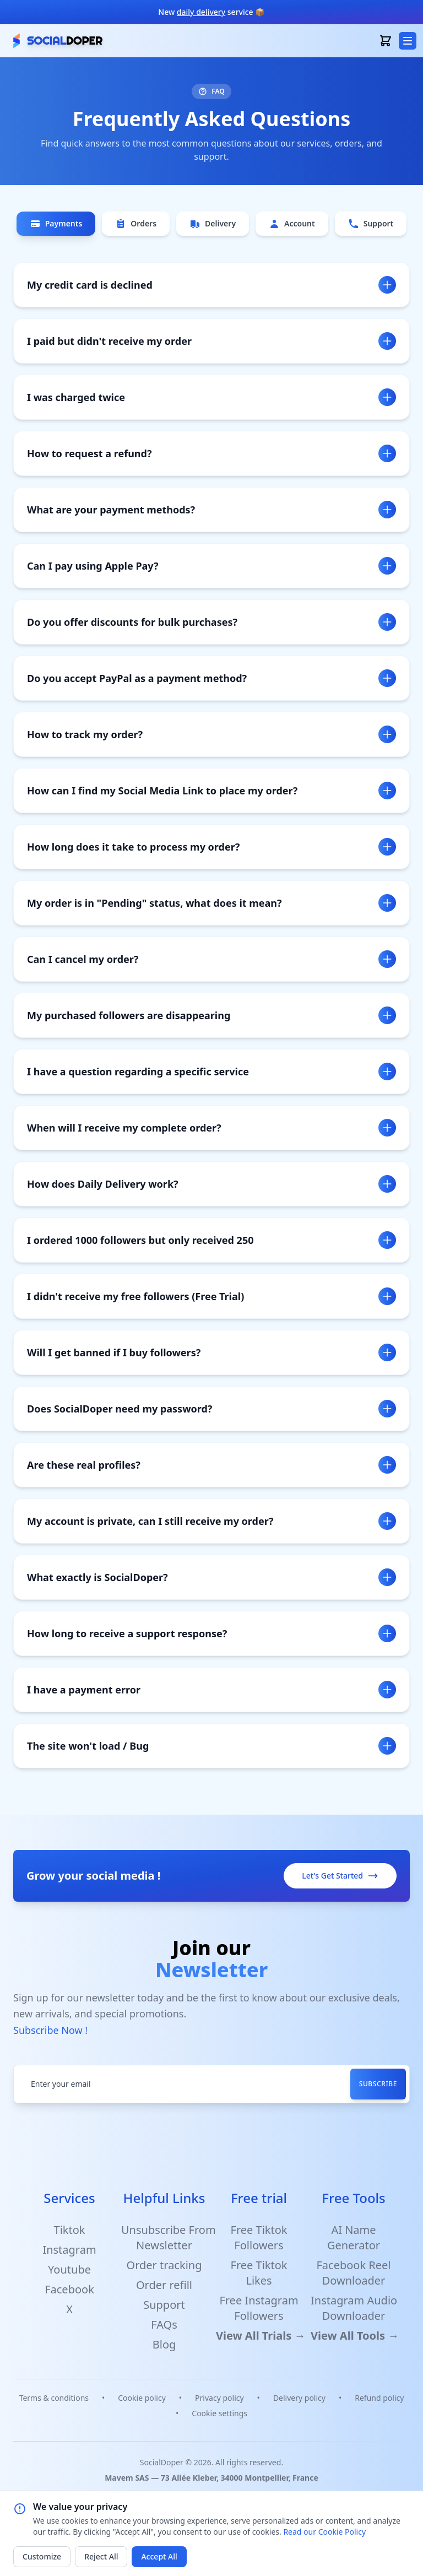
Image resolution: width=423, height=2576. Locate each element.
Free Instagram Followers (258, 2308)
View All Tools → (355, 2335)
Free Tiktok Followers (259, 2237)
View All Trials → (260, 2335)
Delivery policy (299, 2398)
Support (371, 223)
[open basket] (385, 40)
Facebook (69, 2289)
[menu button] (407, 41)
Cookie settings (219, 2413)
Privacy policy (219, 2398)
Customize (42, 2556)
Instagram (69, 2249)
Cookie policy (142, 2398)
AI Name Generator (353, 2237)
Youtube (69, 2269)
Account (292, 223)
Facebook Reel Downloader (353, 2273)
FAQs (164, 2324)
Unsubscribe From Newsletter (168, 2237)
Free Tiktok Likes (259, 2273)
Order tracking (164, 2265)
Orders (135, 223)
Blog (164, 2344)
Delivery (212, 223)
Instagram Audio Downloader (354, 2308)
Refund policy (379, 2398)
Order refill (164, 2284)
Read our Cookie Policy (324, 2531)
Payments (56, 223)
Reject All (101, 2556)
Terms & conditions (54, 2398)
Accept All (159, 2556)
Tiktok (69, 2229)
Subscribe (378, 2083)
